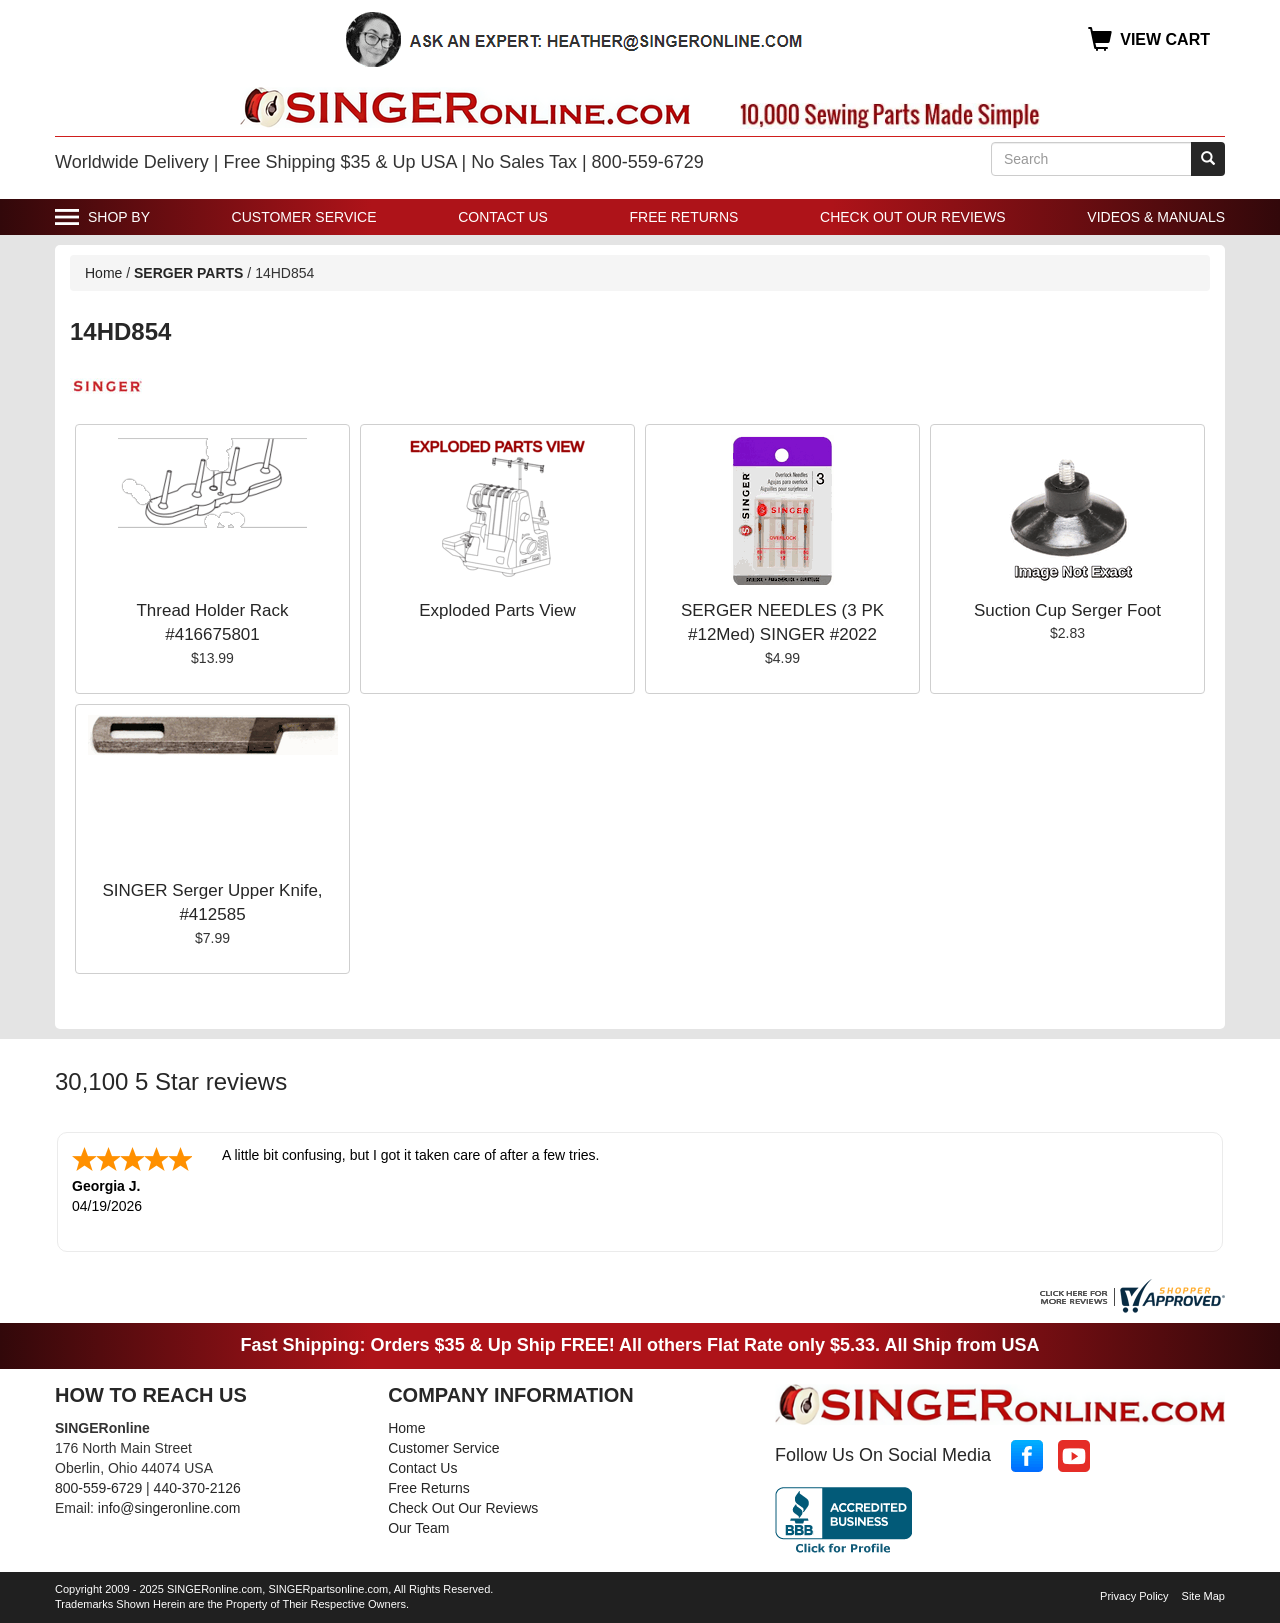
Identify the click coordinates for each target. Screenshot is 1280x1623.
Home (103, 273)
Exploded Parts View (497, 610)
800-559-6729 (98, 1488)
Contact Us (503, 217)
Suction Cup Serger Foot (1067, 610)
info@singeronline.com (169, 1508)
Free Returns (684, 217)
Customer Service (304, 217)
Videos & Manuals (1156, 217)
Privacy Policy (1134, 1596)
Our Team (418, 1528)
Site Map (1203, 1596)
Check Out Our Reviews (913, 217)
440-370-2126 (197, 1488)
